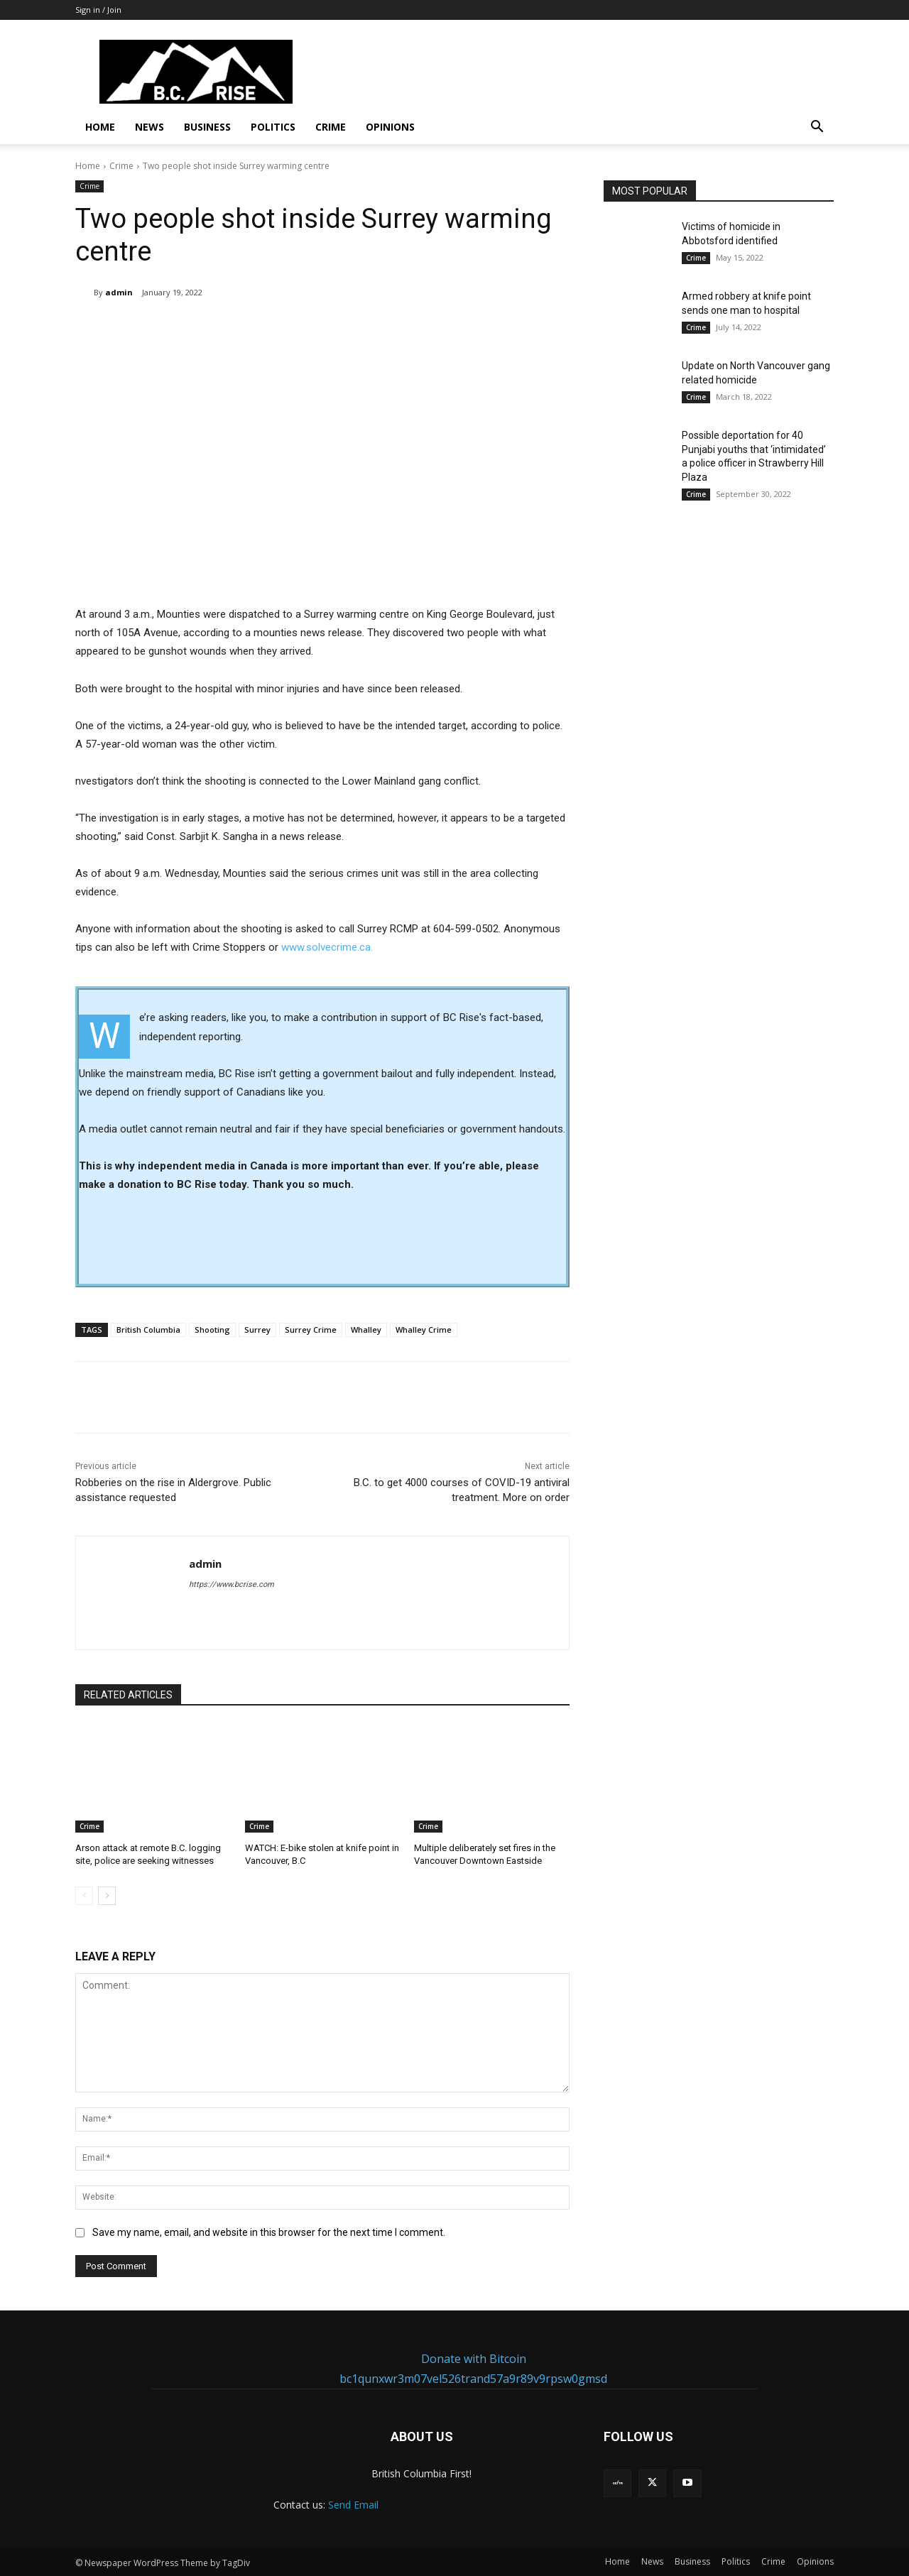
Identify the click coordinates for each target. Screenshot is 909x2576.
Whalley (366, 1329)
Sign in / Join (98, 9)
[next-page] (107, 1896)
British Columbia (148, 1329)
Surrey (257, 1329)
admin (119, 292)
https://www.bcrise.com (231, 1584)
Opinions (390, 126)
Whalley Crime (424, 1329)
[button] (817, 128)
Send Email (353, 2504)
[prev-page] (84, 1896)
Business (207, 126)
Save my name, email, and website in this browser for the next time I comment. (268, 2231)
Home (100, 126)
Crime (330, 126)
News (149, 126)
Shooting (212, 1329)
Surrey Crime (311, 1329)
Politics (273, 126)
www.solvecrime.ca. (325, 947)
